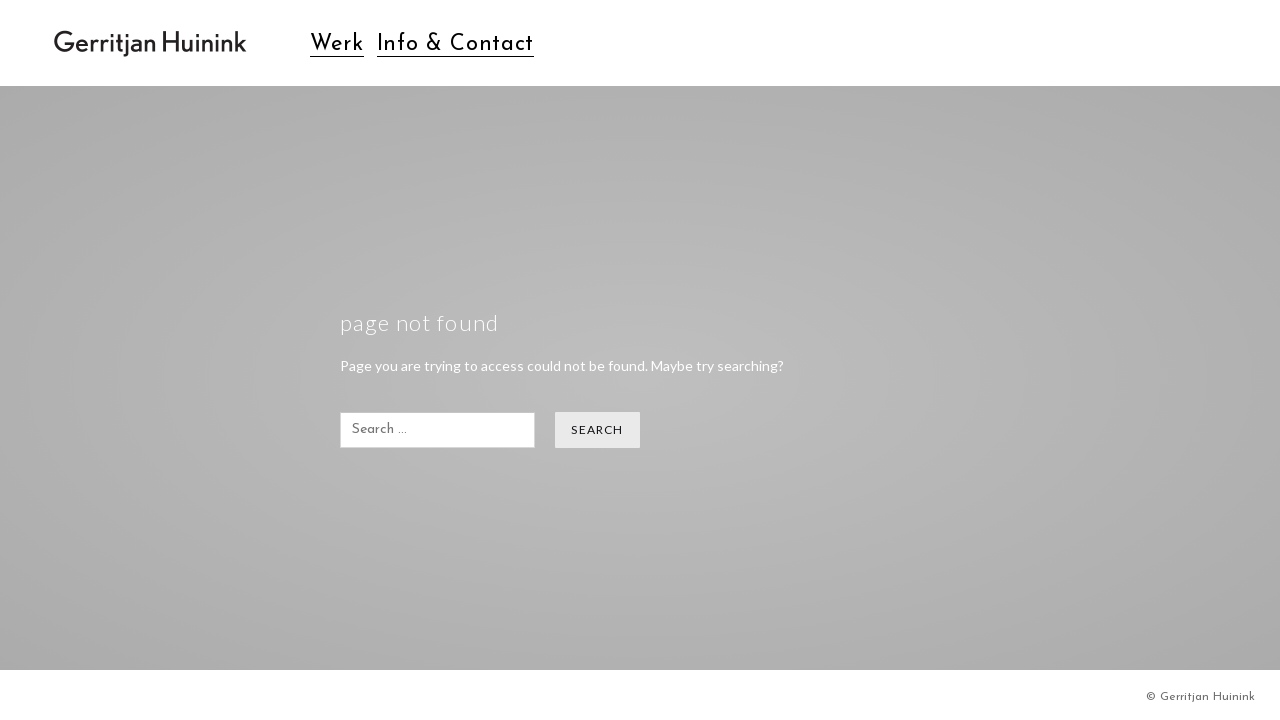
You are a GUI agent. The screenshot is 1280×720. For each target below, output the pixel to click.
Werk (337, 45)
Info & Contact (455, 45)
